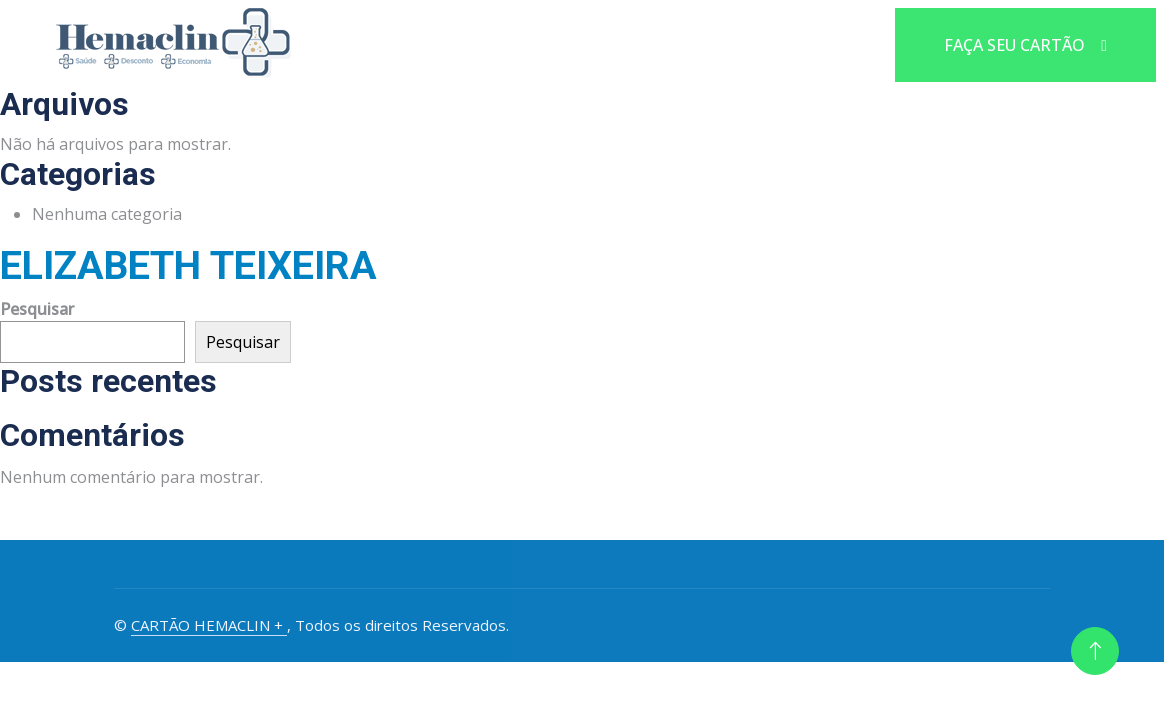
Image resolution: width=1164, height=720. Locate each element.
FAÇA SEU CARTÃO (1025, 45)
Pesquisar (37, 309)
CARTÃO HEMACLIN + (209, 625)
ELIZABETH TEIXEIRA (188, 265)
